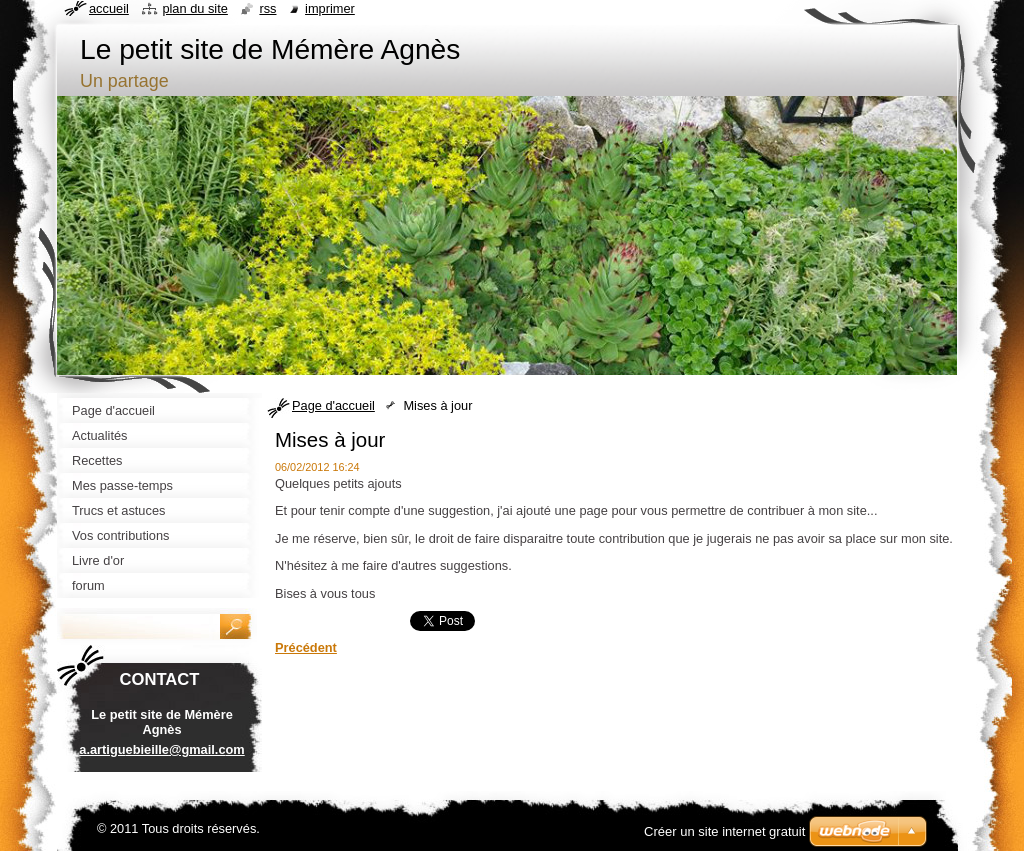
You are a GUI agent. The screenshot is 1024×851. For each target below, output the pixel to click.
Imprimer (330, 8)
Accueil (109, 8)
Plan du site (194, 8)
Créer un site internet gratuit (724, 831)
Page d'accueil (333, 405)
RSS (267, 8)
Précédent (306, 647)
